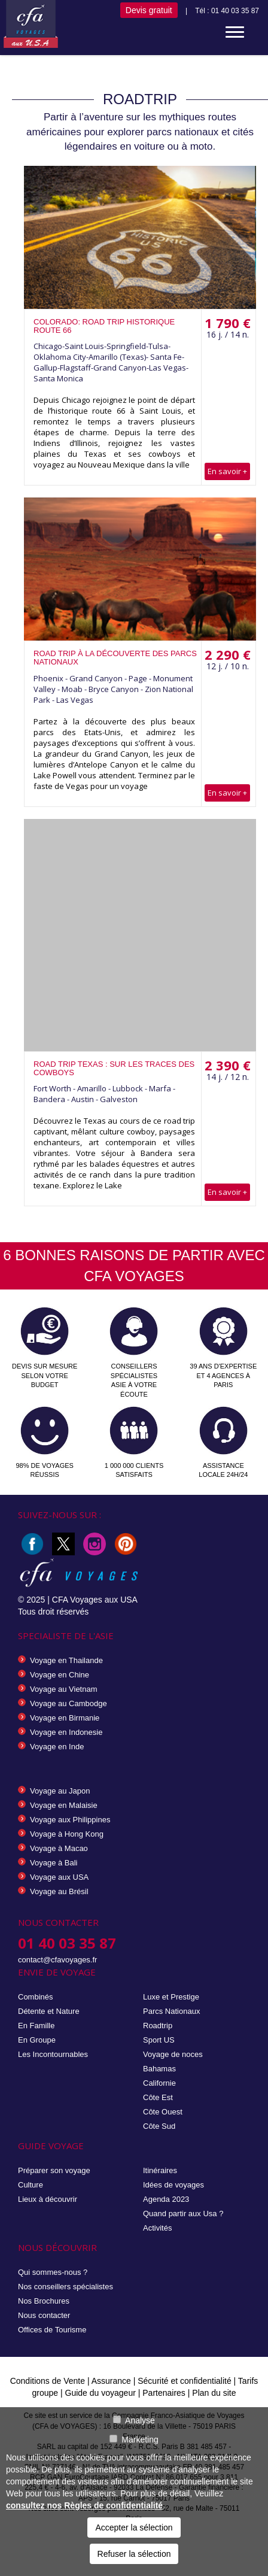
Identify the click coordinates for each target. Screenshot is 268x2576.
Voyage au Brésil (59, 1891)
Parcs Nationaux (171, 2011)
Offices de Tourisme (52, 2329)
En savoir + (227, 471)
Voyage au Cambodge (68, 1703)
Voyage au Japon (60, 1790)
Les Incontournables (53, 2054)
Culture (30, 2184)
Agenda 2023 (166, 2199)
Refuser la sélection (134, 2554)
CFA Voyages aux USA (95, 1599)
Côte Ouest (162, 2111)
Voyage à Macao (59, 1848)
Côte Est (158, 2097)
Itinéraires (160, 2170)
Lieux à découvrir (47, 2199)
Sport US (159, 2039)
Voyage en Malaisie (64, 1805)
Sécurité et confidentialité (184, 2381)
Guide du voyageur (100, 2393)
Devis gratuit (149, 10)
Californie (159, 2083)
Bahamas (159, 2068)
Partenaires (164, 2393)
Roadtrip (157, 2025)
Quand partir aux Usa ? (183, 2213)
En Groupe (37, 2039)
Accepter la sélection (133, 2527)
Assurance (112, 2381)
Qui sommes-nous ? (52, 2272)
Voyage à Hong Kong (66, 1833)
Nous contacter (44, 2315)
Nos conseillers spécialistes (65, 2286)
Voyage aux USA (59, 1877)
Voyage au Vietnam (64, 1689)
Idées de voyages (173, 2184)
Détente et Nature (49, 2011)
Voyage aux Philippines (70, 1819)
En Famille (36, 2025)
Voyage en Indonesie (66, 1732)
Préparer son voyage (54, 2170)
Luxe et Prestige (171, 1996)
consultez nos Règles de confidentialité (84, 2505)
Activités (157, 2227)
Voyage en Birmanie (64, 1717)
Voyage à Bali (54, 1862)
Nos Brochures (43, 2300)
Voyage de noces (173, 2054)
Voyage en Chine (59, 1674)
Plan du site (214, 2393)
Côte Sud (159, 2126)
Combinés (35, 1996)
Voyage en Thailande (66, 1660)
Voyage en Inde (57, 1746)
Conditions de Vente (47, 2381)
